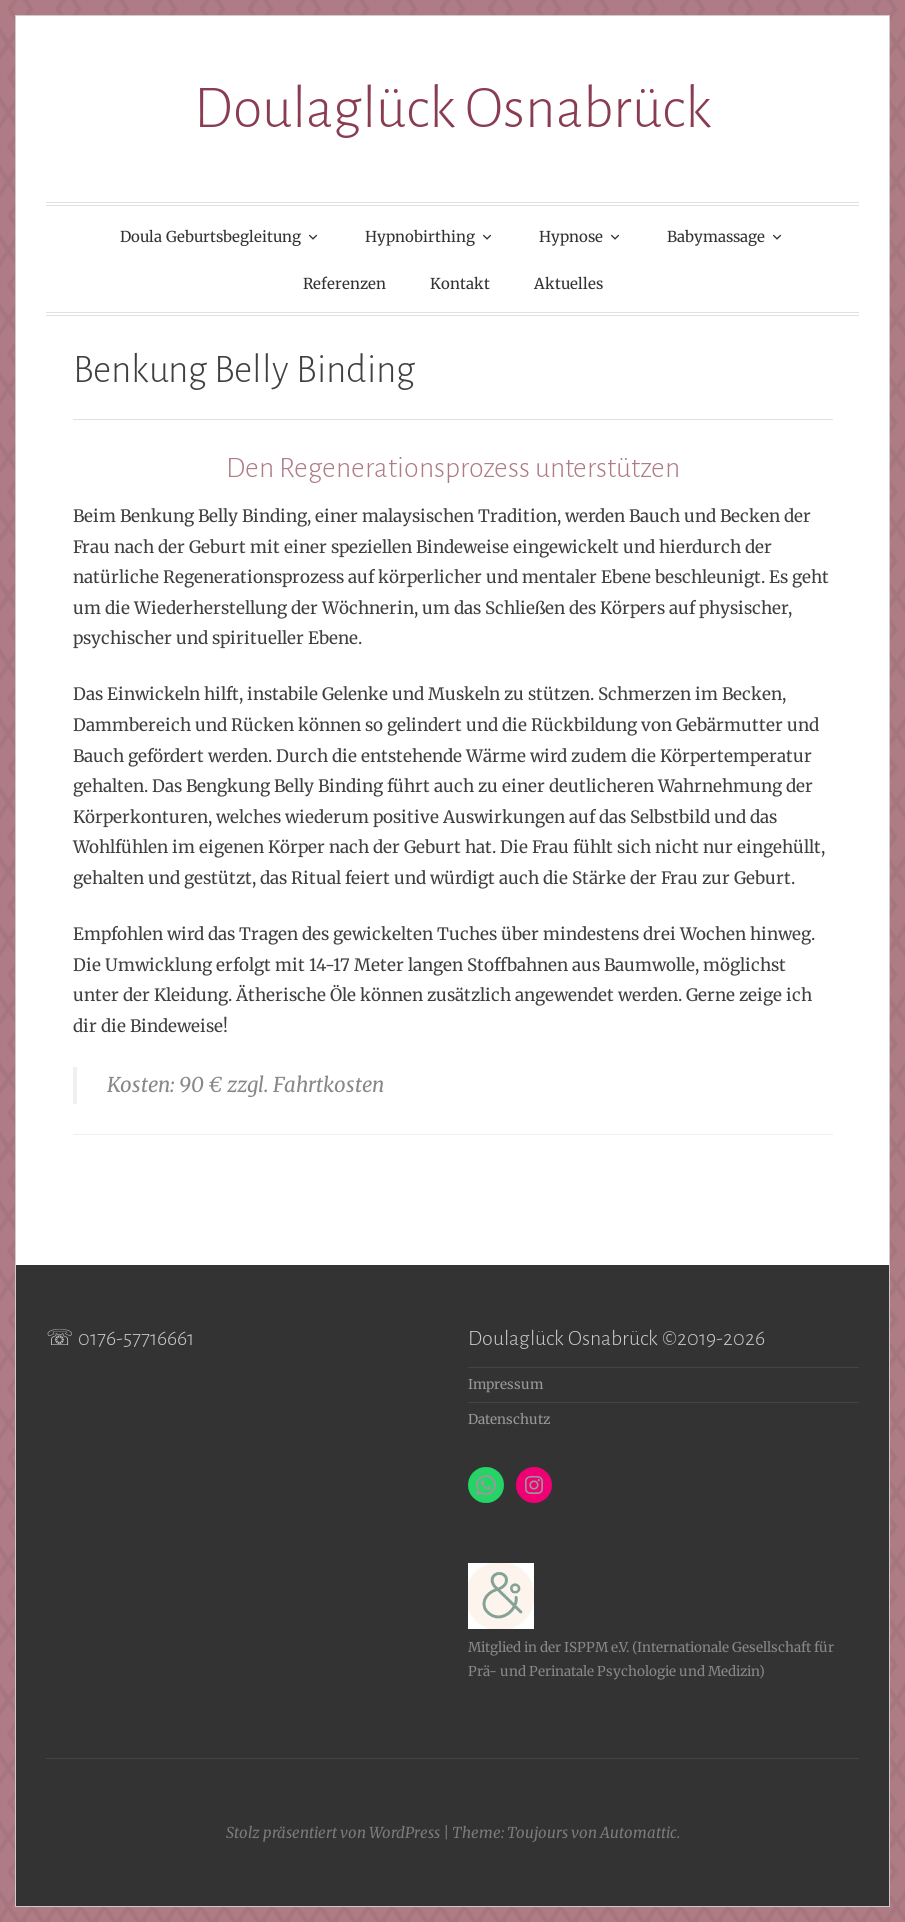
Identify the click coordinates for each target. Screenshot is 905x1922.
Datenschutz (509, 1419)
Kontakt (460, 283)
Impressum (505, 1384)
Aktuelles (568, 283)
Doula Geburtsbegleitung (210, 236)
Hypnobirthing (420, 236)
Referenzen (344, 283)
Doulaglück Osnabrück (452, 109)
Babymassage (716, 236)
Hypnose (571, 236)
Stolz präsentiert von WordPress (333, 1832)
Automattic (638, 1832)
